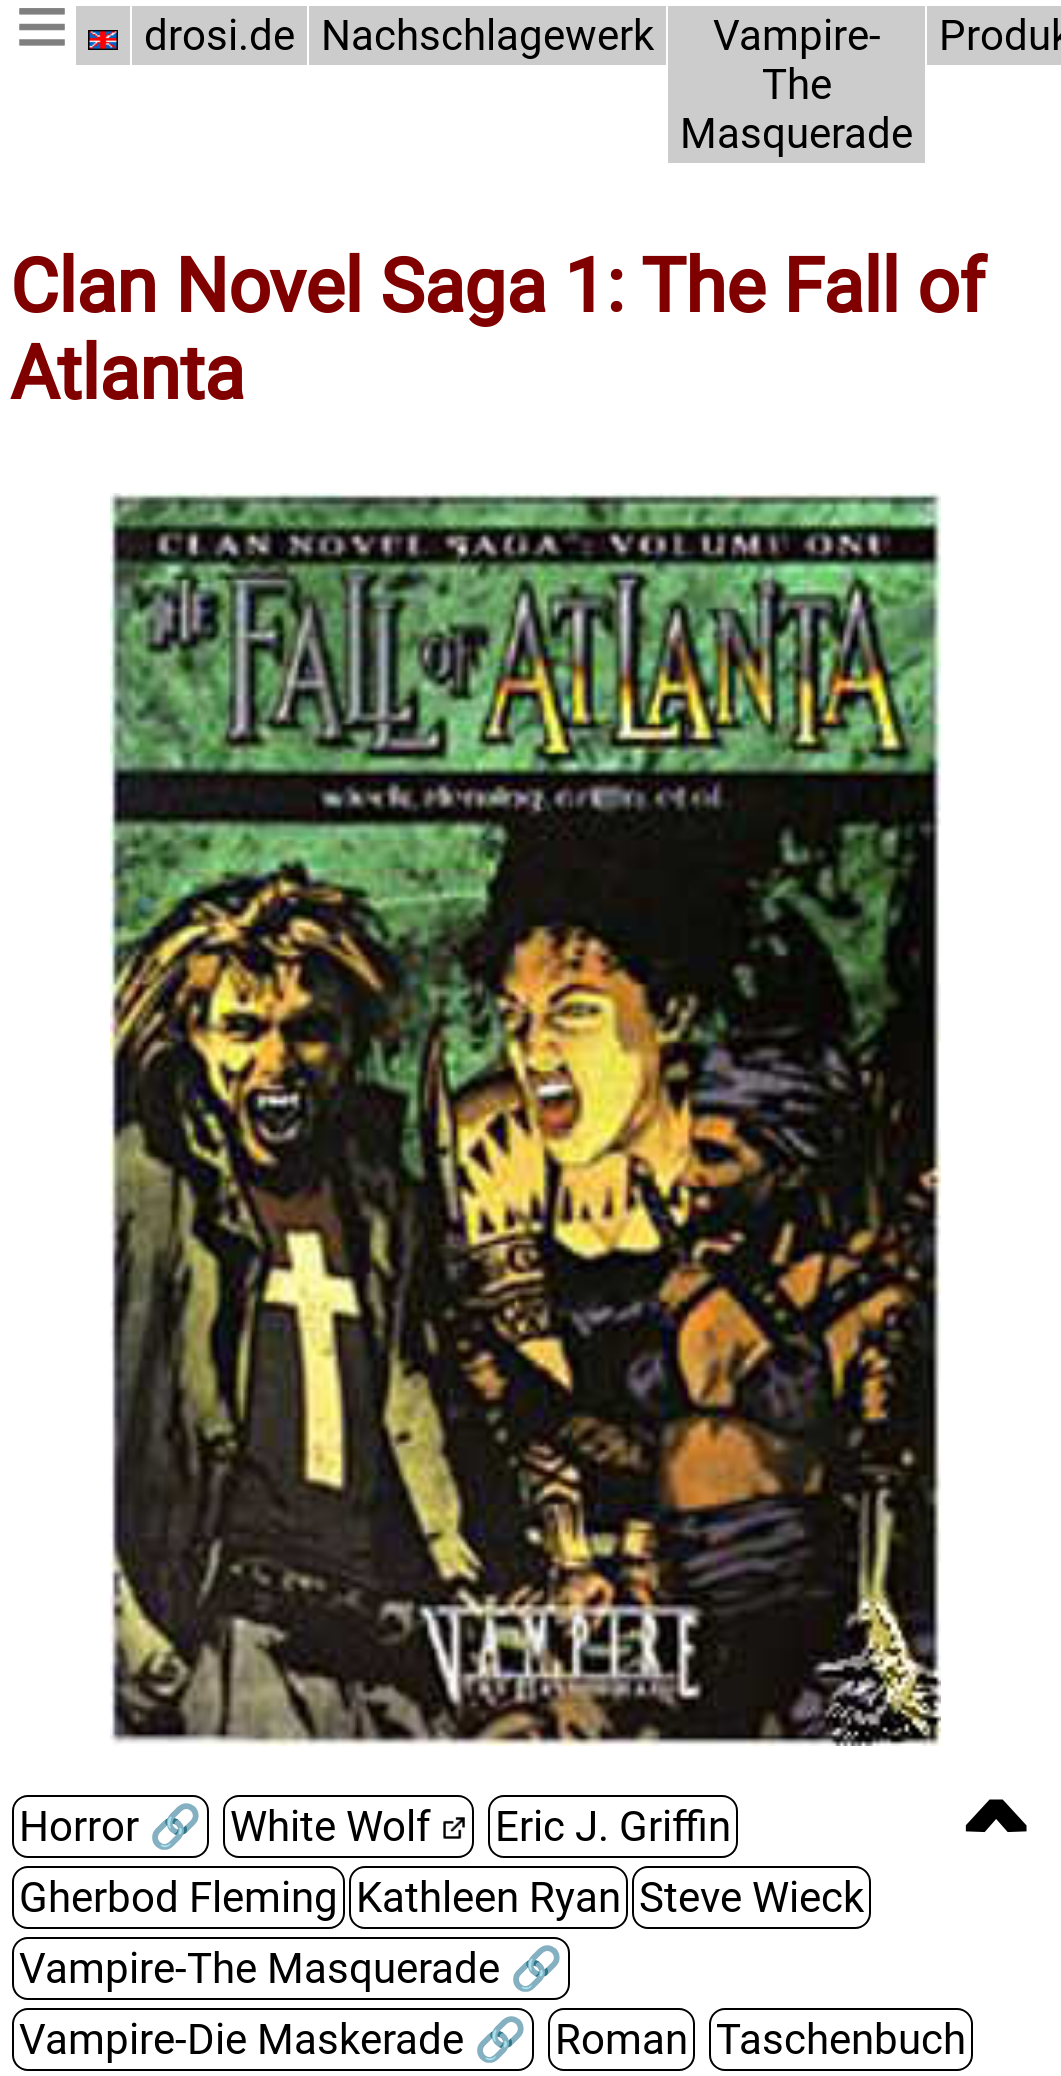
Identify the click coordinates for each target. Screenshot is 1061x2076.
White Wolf (330, 1826)
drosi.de (219, 35)
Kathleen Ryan (488, 1897)
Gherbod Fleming (178, 1897)
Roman (621, 2039)
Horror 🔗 (110, 1826)
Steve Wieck (751, 1897)
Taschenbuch (841, 2039)
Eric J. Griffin (613, 1826)
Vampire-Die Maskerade (246, 2039)
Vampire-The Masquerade (796, 84)
